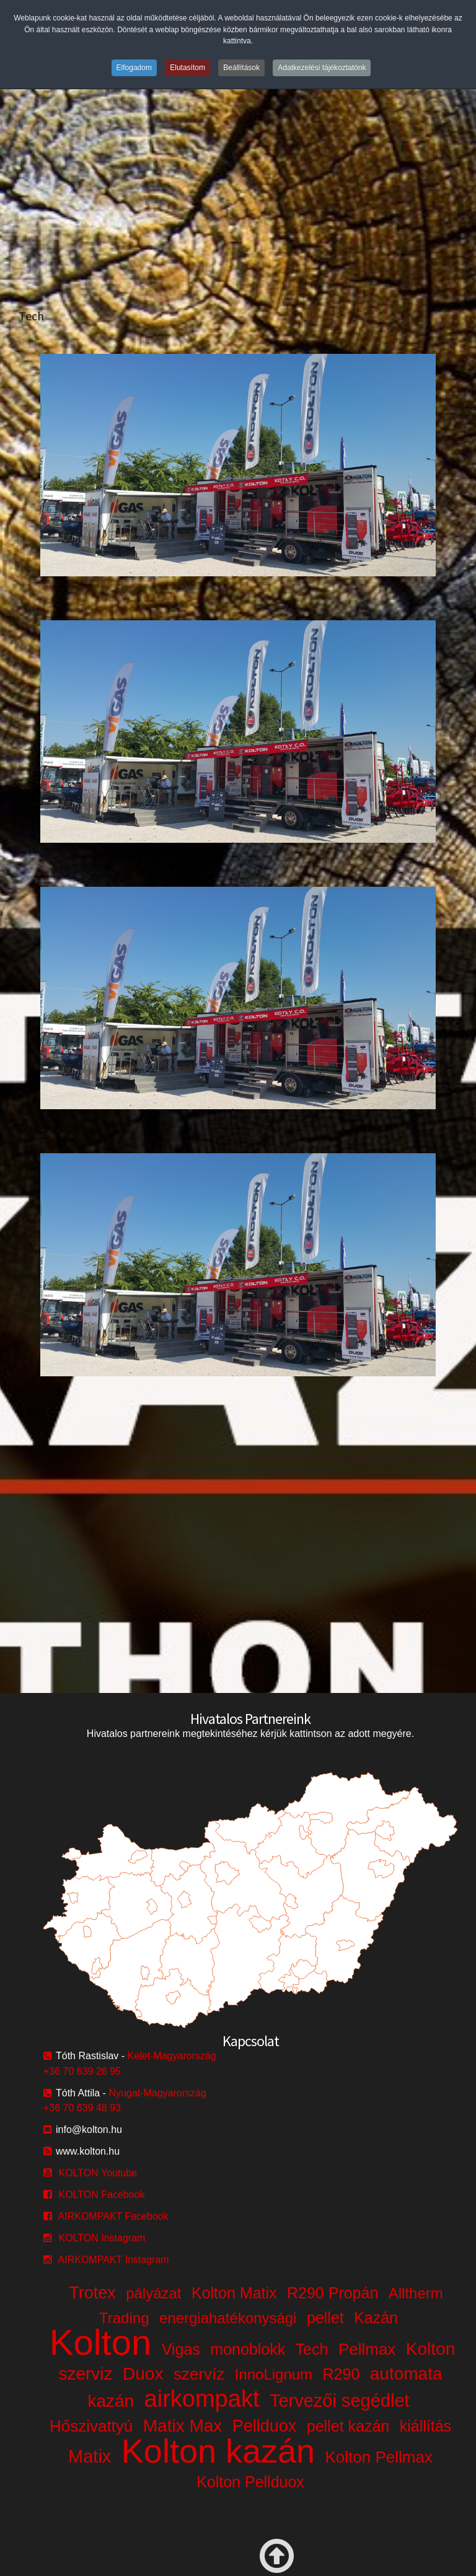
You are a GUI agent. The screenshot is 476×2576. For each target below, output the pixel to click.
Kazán (376, 2317)
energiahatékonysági (228, 2318)
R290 (341, 2374)
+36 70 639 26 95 (82, 2071)
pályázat (153, 2293)
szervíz (199, 2374)
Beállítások (241, 67)
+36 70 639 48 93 (82, 2108)
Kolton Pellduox (250, 2481)
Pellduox (264, 2426)
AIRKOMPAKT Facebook (113, 2216)
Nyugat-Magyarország (157, 2093)
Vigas (181, 2349)
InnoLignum (273, 2374)
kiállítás (425, 2426)
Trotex (92, 2293)
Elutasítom (187, 67)
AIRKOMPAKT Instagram (113, 2259)
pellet (325, 2317)
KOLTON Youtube (97, 2173)
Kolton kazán (218, 2450)
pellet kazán (348, 2426)
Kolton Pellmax (379, 2457)
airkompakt (202, 2399)
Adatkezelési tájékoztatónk (322, 67)
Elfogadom (134, 67)
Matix (89, 2456)
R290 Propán (332, 2292)
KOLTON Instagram (101, 2238)
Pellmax (366, 2349)
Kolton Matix (234, 2292)
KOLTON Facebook (101, 2194)
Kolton (100, 2342)
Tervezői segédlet (340, 2401)
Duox (143, 2373)
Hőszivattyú (91, 2426)
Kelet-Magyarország (172, 2056)
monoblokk (247, 2349)
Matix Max (183, 2425)
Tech (312, 2349)
